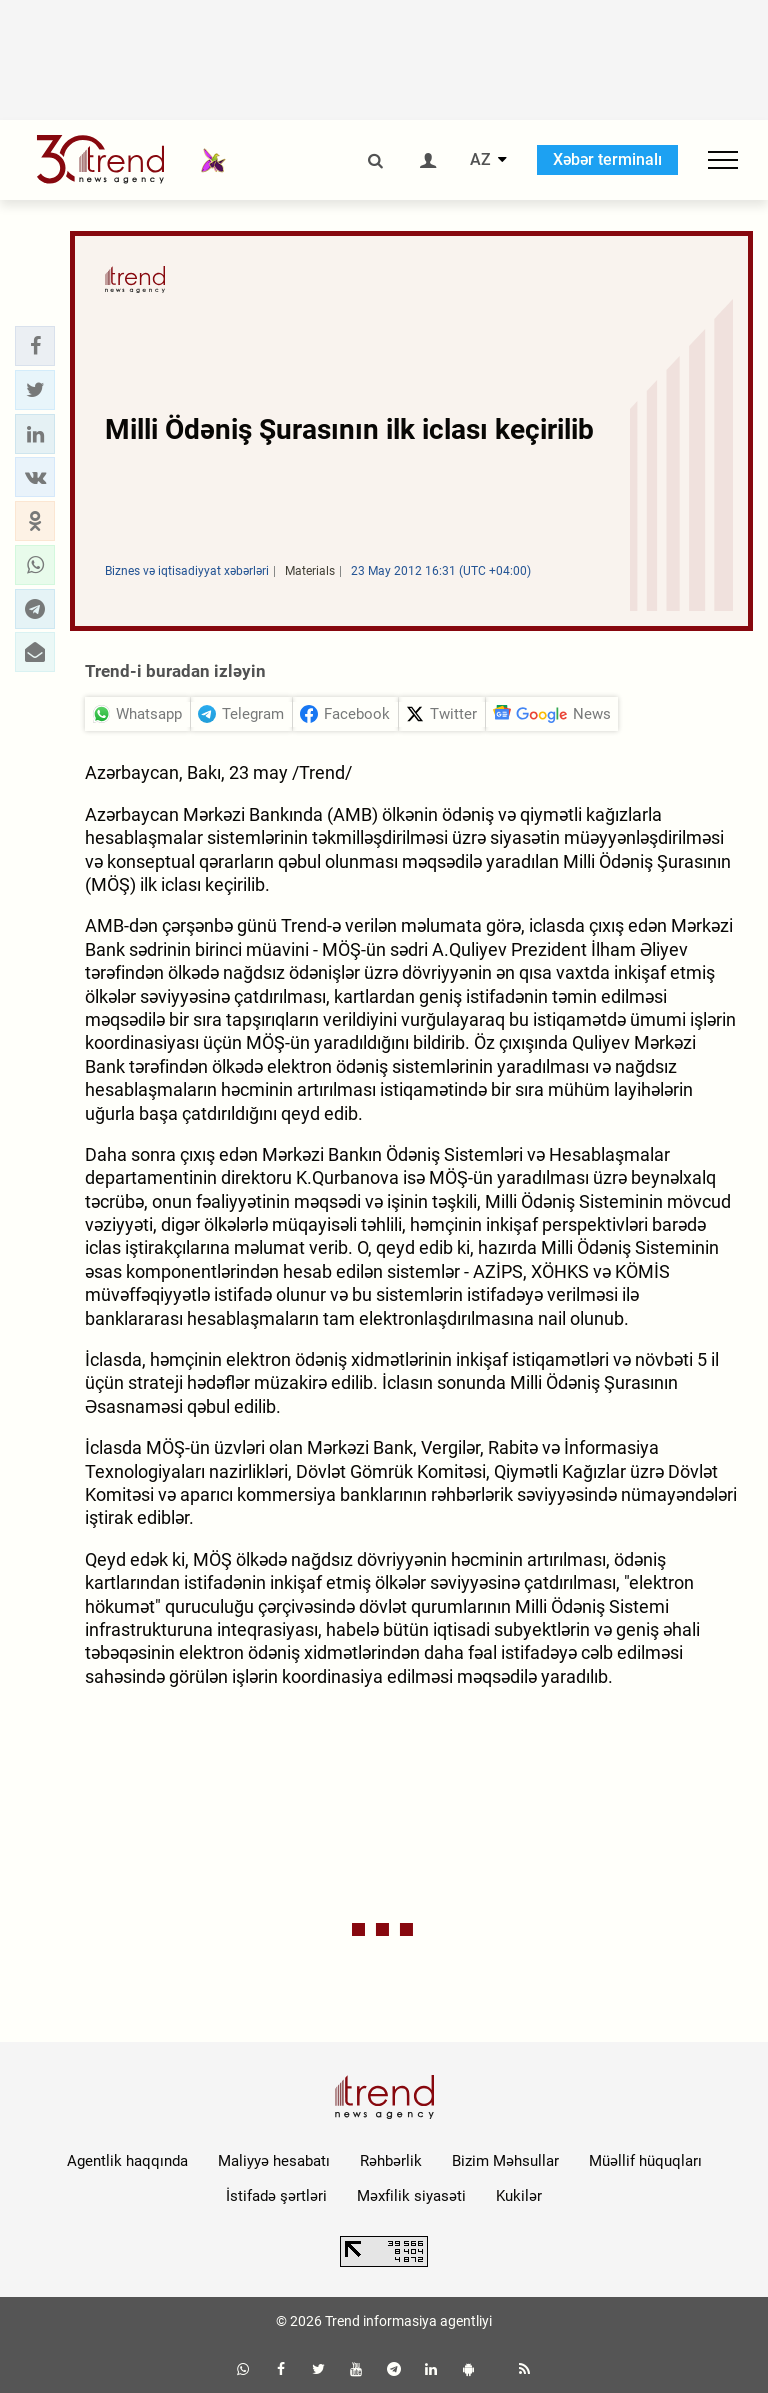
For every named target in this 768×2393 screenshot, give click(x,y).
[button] (35, 346)
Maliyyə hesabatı (274, 2161)
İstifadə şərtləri (276, 2196)
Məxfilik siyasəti (411, 2196)
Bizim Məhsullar (505, 2161)
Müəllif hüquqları (645, 2161)
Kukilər (519, 2196)
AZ (480, 160)
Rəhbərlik (391, 2161)
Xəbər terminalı (607, 159)
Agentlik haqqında (127, 2161)
